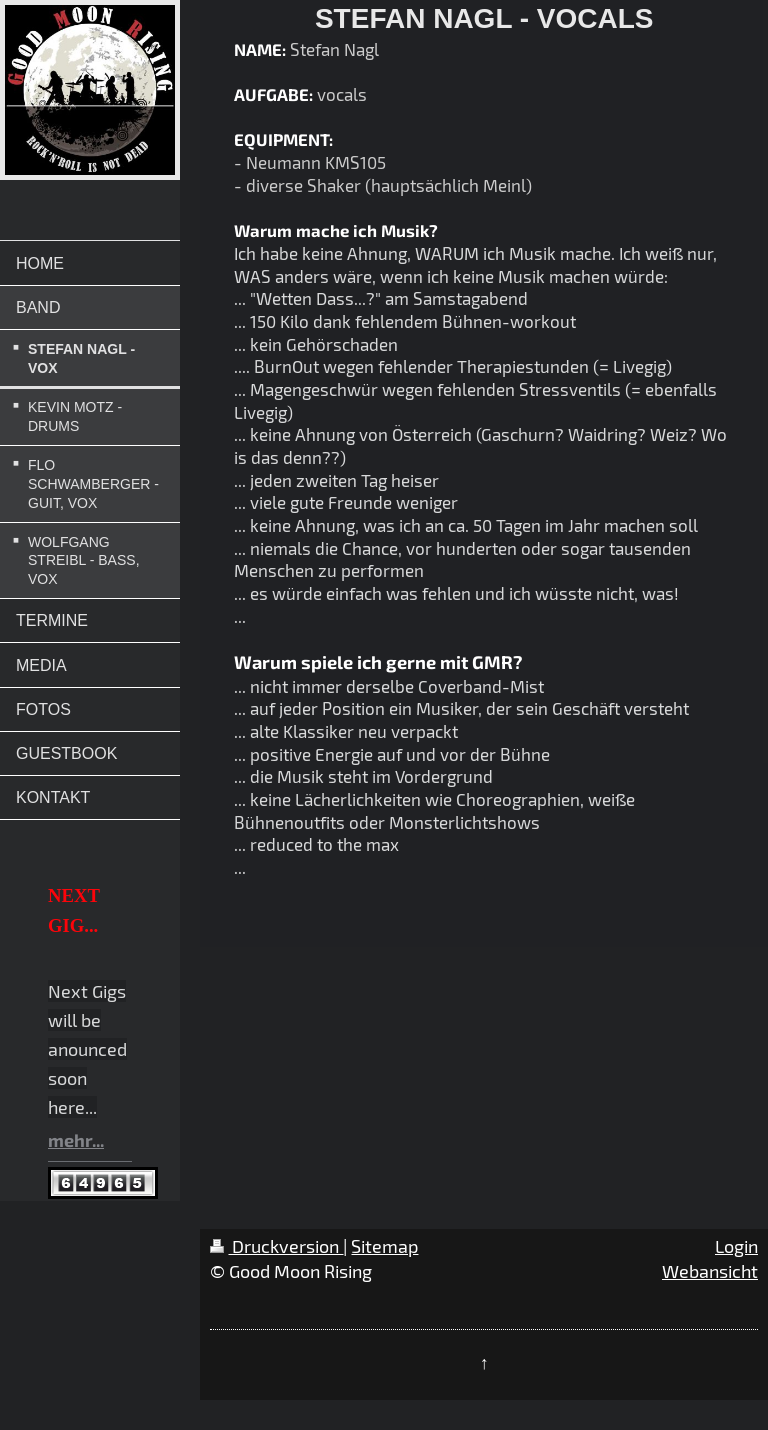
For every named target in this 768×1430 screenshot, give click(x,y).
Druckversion (276, 1246)
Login (736, 1246)
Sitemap (384, 1246)
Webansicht (710, 1271)
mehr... (76, 1140)
